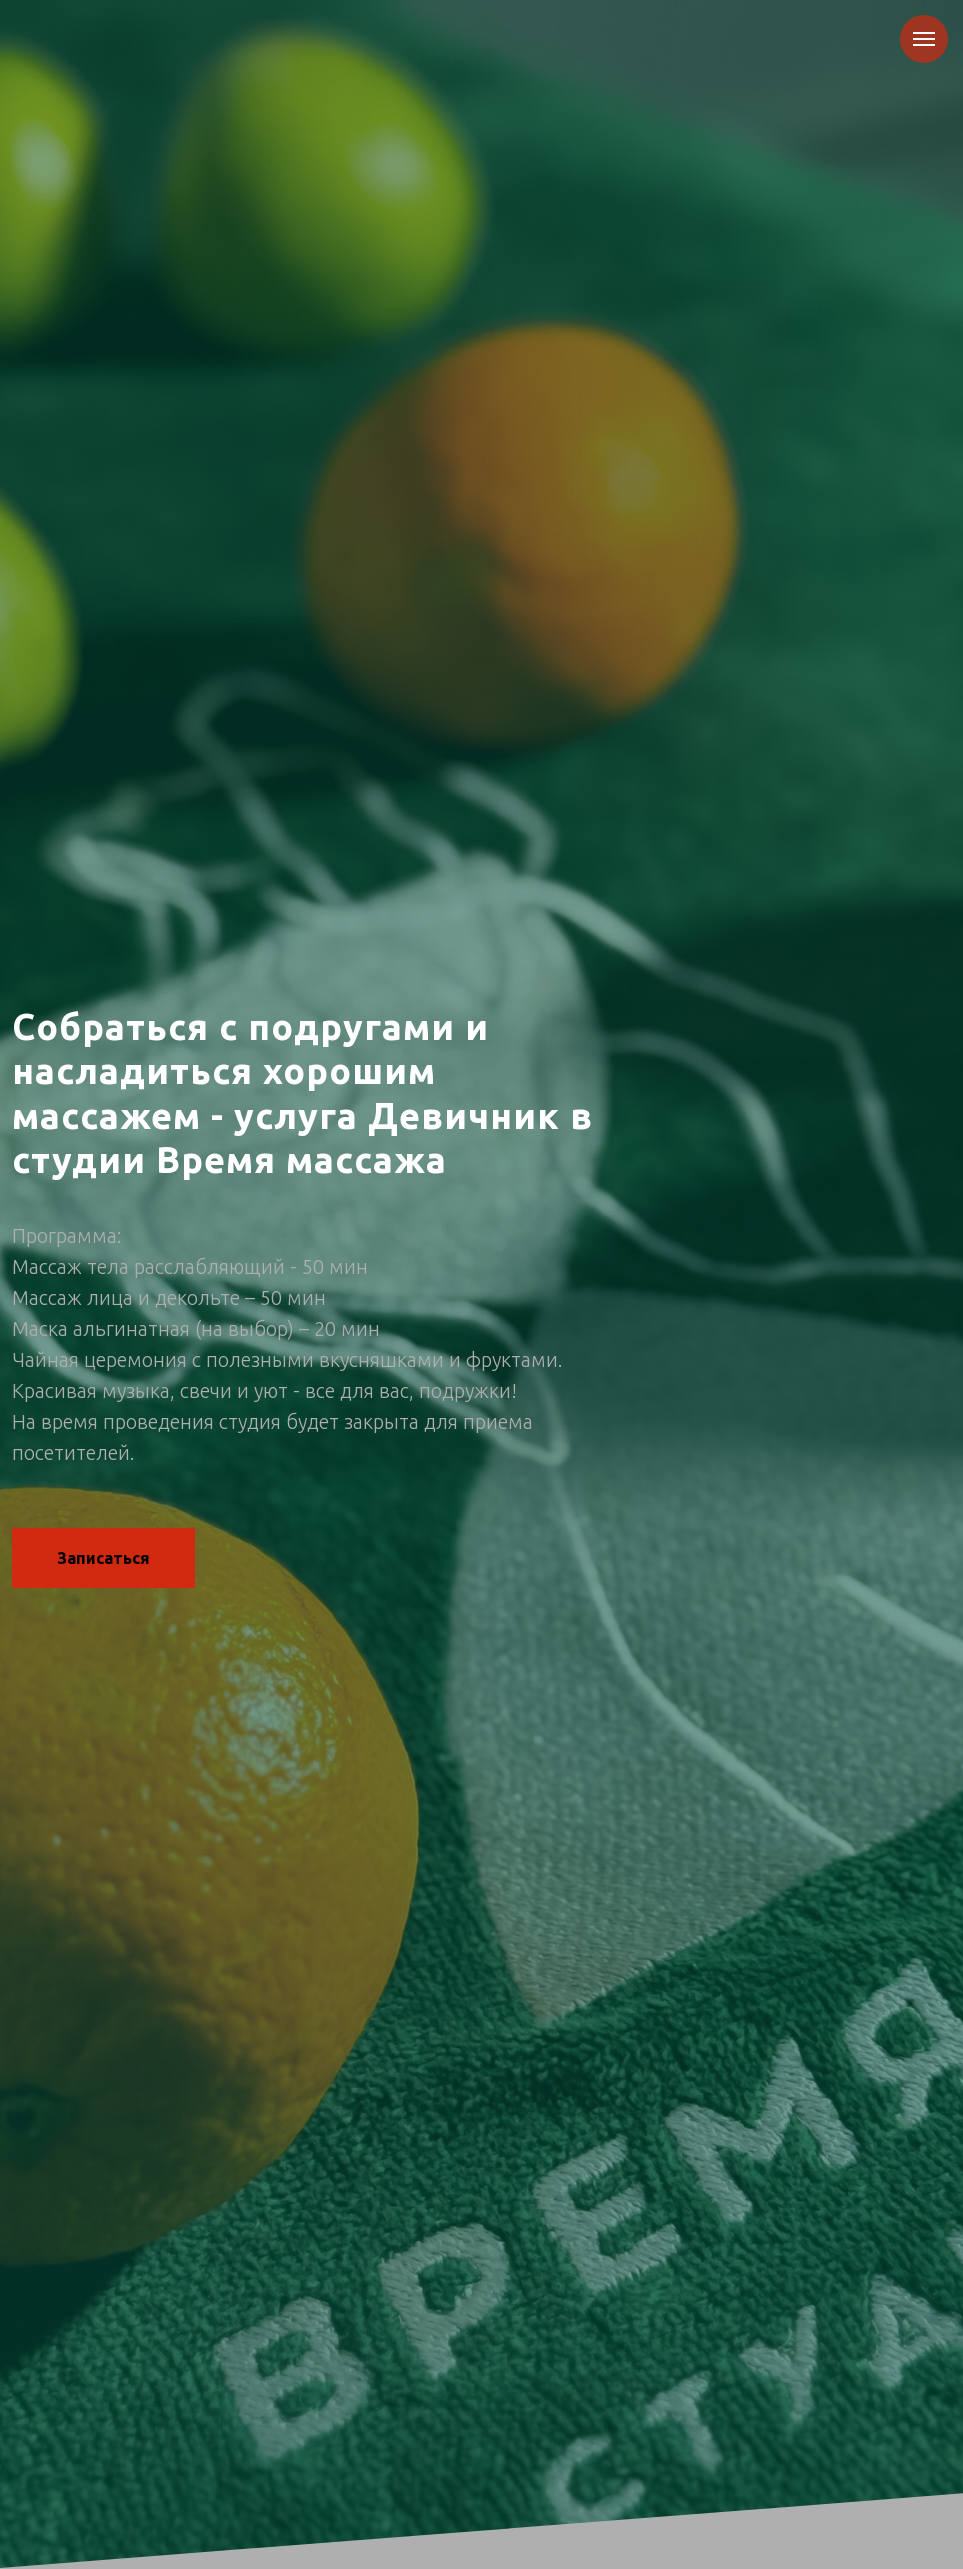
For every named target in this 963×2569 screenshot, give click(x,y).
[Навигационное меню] (924, 39)
